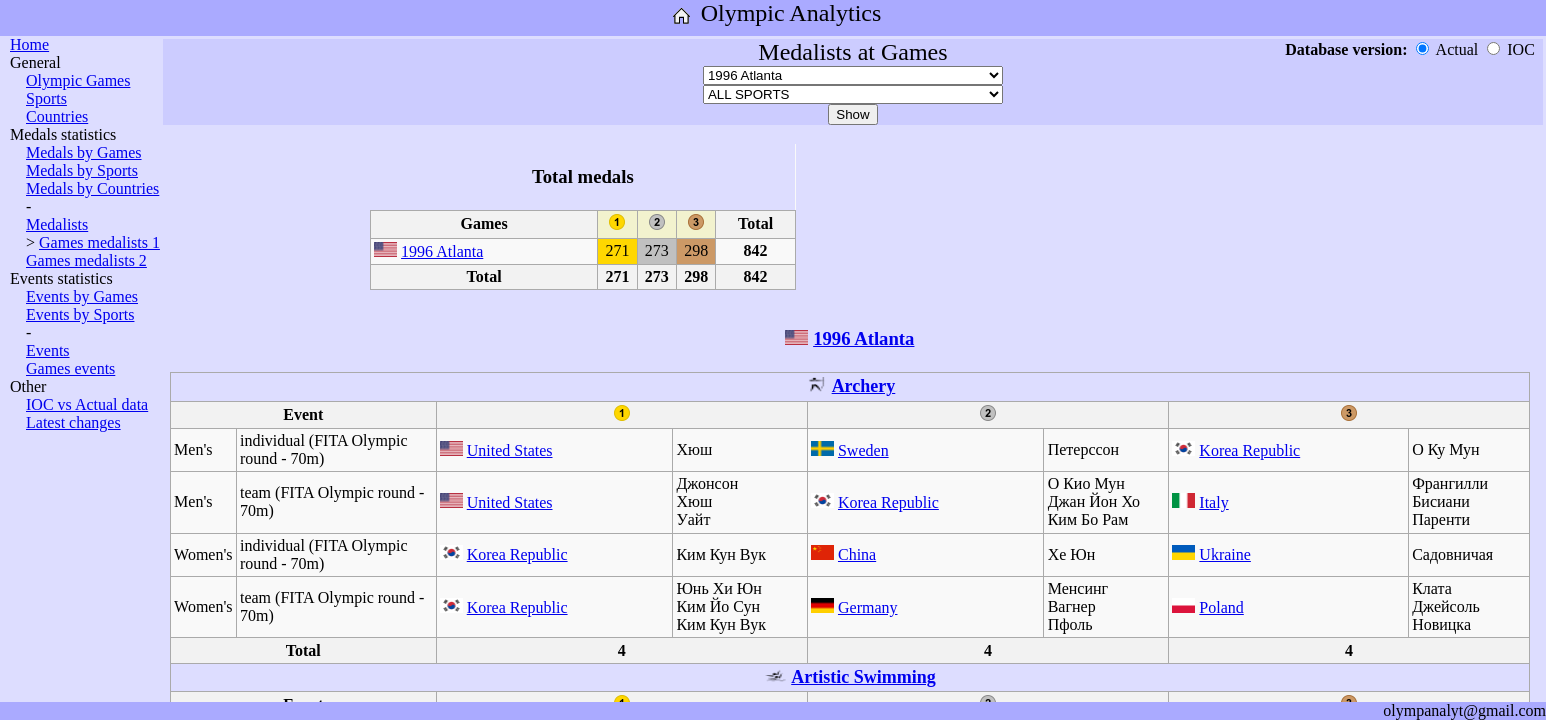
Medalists (57, 224)
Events (48, 350)
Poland (1221, 607)
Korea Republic (1249, 450)
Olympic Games (78, 80)
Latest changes (73, 422)
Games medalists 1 (99, 242)
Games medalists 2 (86, 260)
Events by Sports (80, 314)
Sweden (863, 450)
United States (510, 450)
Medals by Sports (82, 170)
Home (29, 44)
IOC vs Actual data (87, 404)
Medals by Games (84, 152)
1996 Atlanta (442, 251)
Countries (57, 116)
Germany (868, 607)
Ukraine (1225, 554)
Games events (70, 368)
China (857, 554)
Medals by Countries (92, 188)
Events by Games (82, 296)
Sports (46, 98)
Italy (1213, 502)
